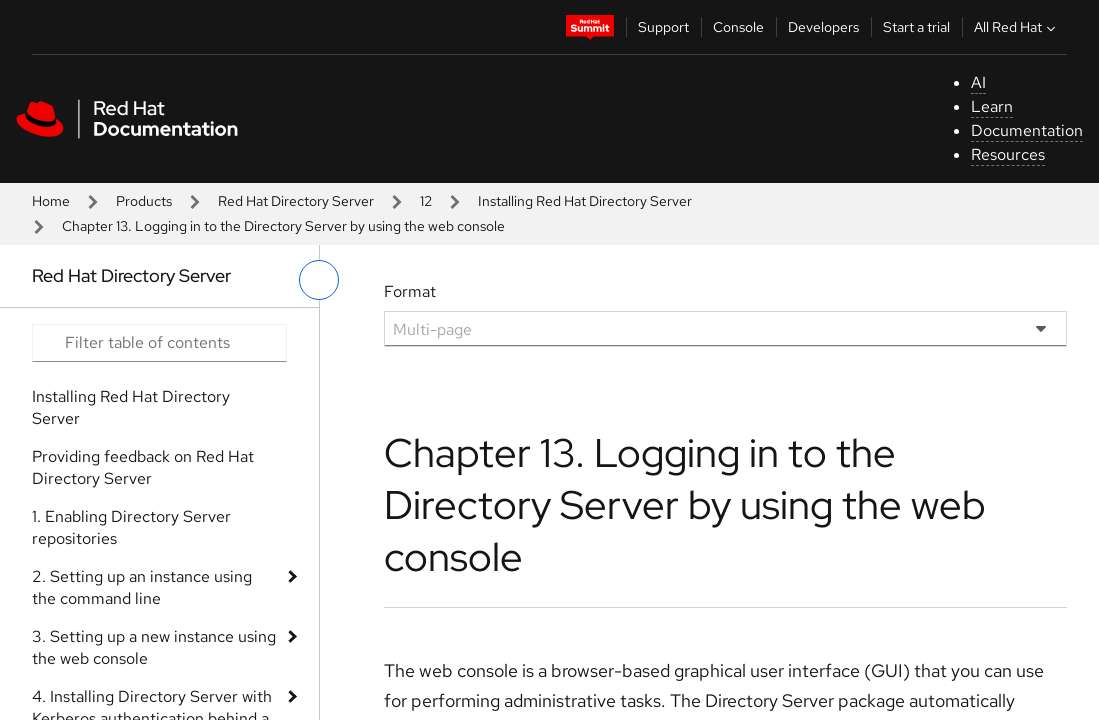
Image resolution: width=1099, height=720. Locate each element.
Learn (992, 106)
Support (663, 27)
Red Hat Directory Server (296, 201)
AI (978, 82)
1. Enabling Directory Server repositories (131, 527)
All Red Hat (1017, 27)
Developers (823, 27)
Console (738, 27)
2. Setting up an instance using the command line (142, 587)
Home (51, 201)
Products (144, 201)
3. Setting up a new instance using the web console (154, 647)
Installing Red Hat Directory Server (585, 201)
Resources (1008, 154)
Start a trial (916, 27)
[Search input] (159, 343)
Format (410, 291)
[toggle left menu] (319, 280)
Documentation (1027, 130)
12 (426, 201)
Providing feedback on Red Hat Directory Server (143, 467)
